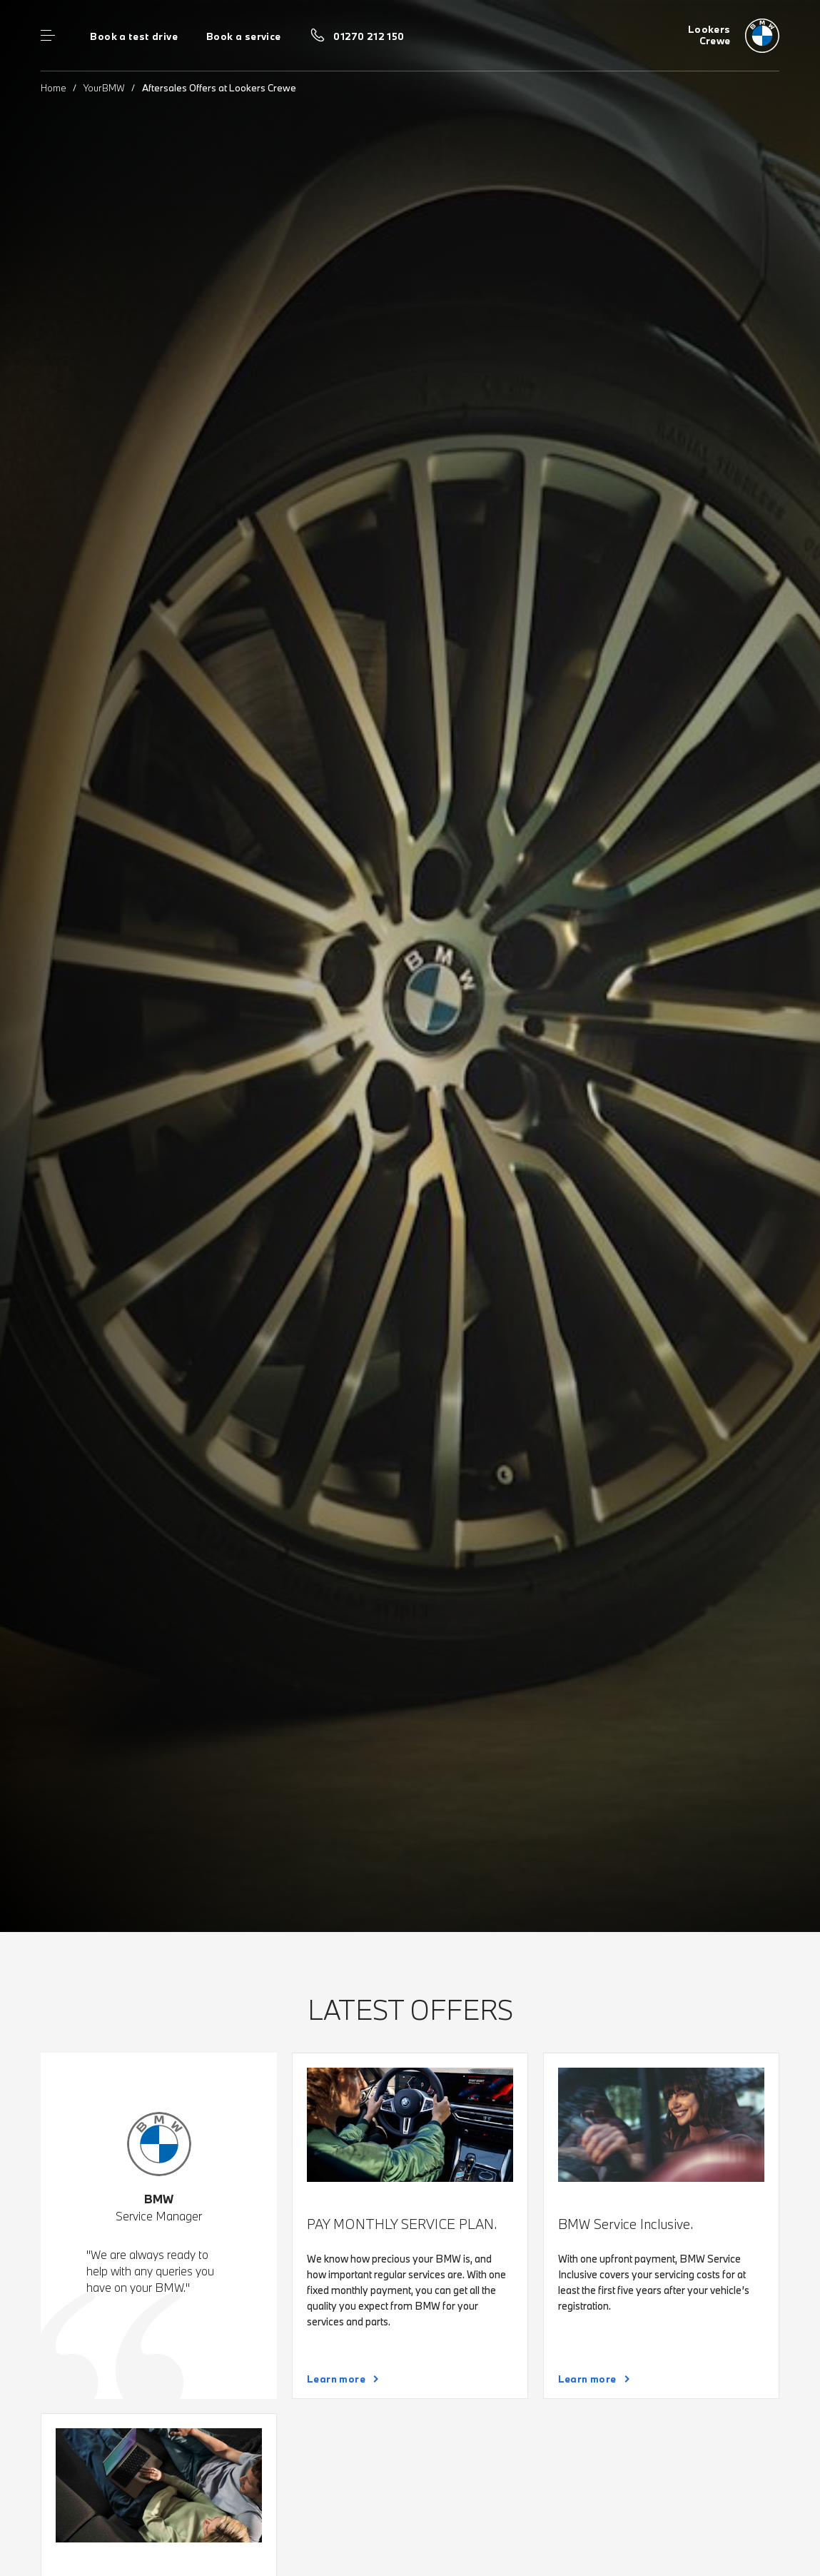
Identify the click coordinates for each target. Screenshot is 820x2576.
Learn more (336, 2379)
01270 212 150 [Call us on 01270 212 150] (368, 36)
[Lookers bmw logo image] (733, 36)
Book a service (243, 36)
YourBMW (104, 87)
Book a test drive (134, 36)
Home (53, 87)
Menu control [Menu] (48, 35)
